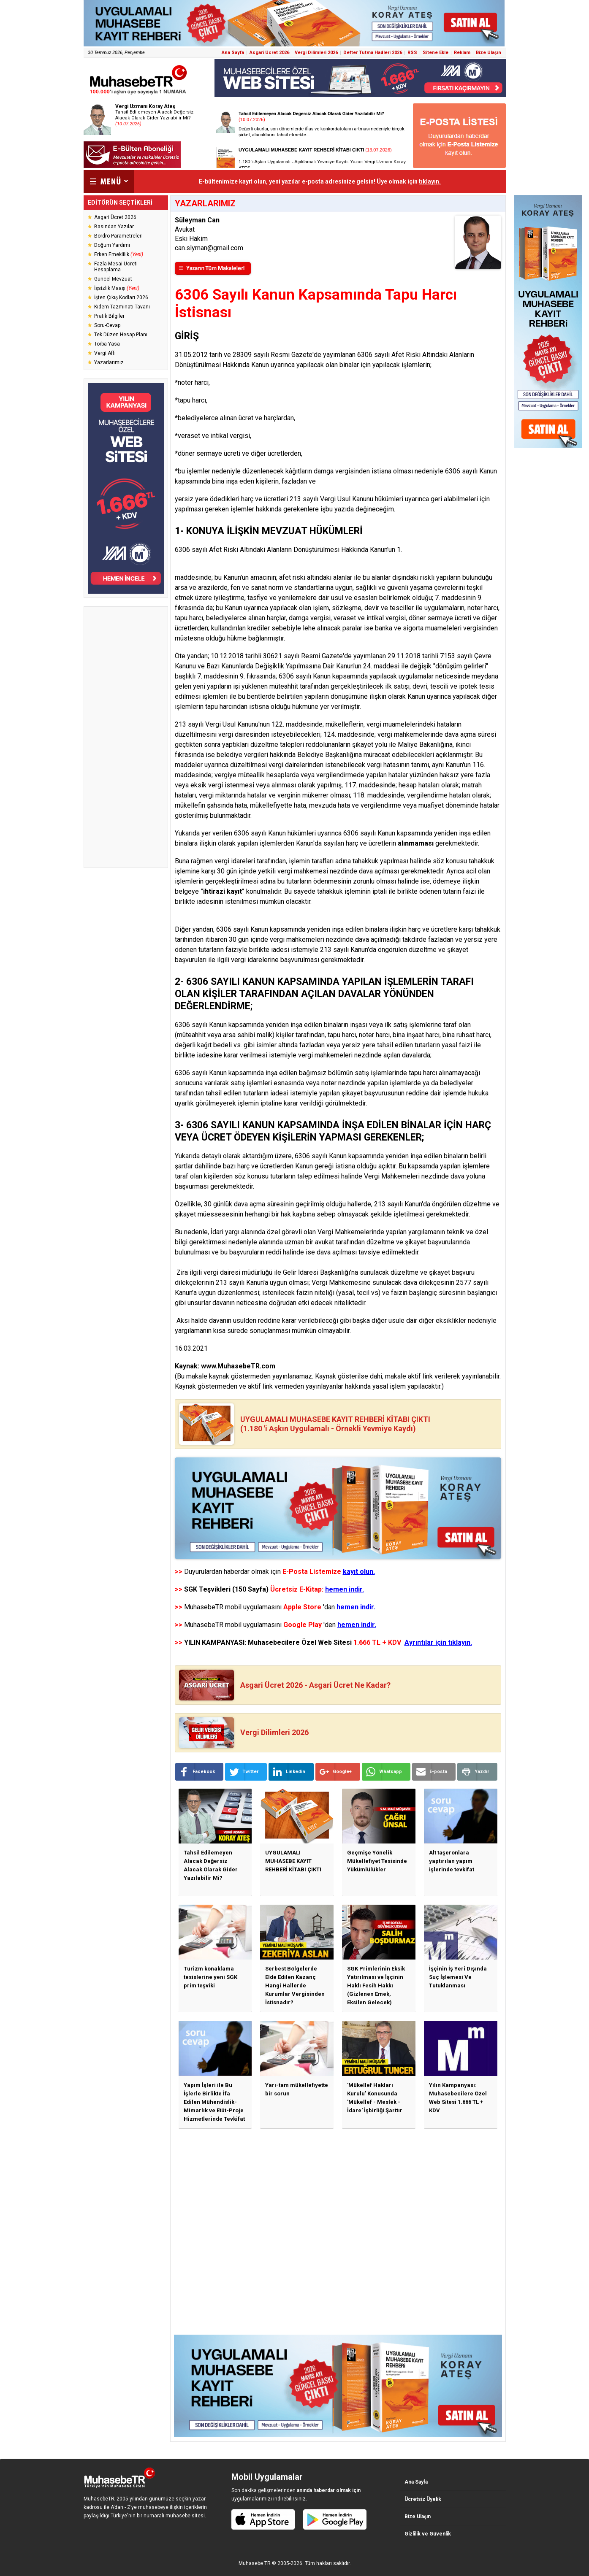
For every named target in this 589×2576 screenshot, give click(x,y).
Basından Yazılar (114, 227)
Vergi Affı (105, 353)
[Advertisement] (126, 737)
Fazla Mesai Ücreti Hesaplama (116, 267)
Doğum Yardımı (112, 245)
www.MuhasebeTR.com (238, 1366)
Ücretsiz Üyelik (422, 2499)
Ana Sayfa (233, 52)
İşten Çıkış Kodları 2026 (121, 297)
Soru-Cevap (107, 325)
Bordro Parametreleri (118, 236)
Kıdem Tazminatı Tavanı (122, 307)
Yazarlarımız (109, 362)
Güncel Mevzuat (113, 279)
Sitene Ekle (435, 52)
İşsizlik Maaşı (116, 288)
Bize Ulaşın (488, 52)
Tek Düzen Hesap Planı (120, 335)
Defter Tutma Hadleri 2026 (372, 52)
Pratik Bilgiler (109, 316)
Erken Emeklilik (118, 254)
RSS (412, 52)
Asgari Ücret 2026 (269, 52)
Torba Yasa (107, 344)
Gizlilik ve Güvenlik (427, 2534)
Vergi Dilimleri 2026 (316, 52)
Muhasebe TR (255, 2563)
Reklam (462, 52)
